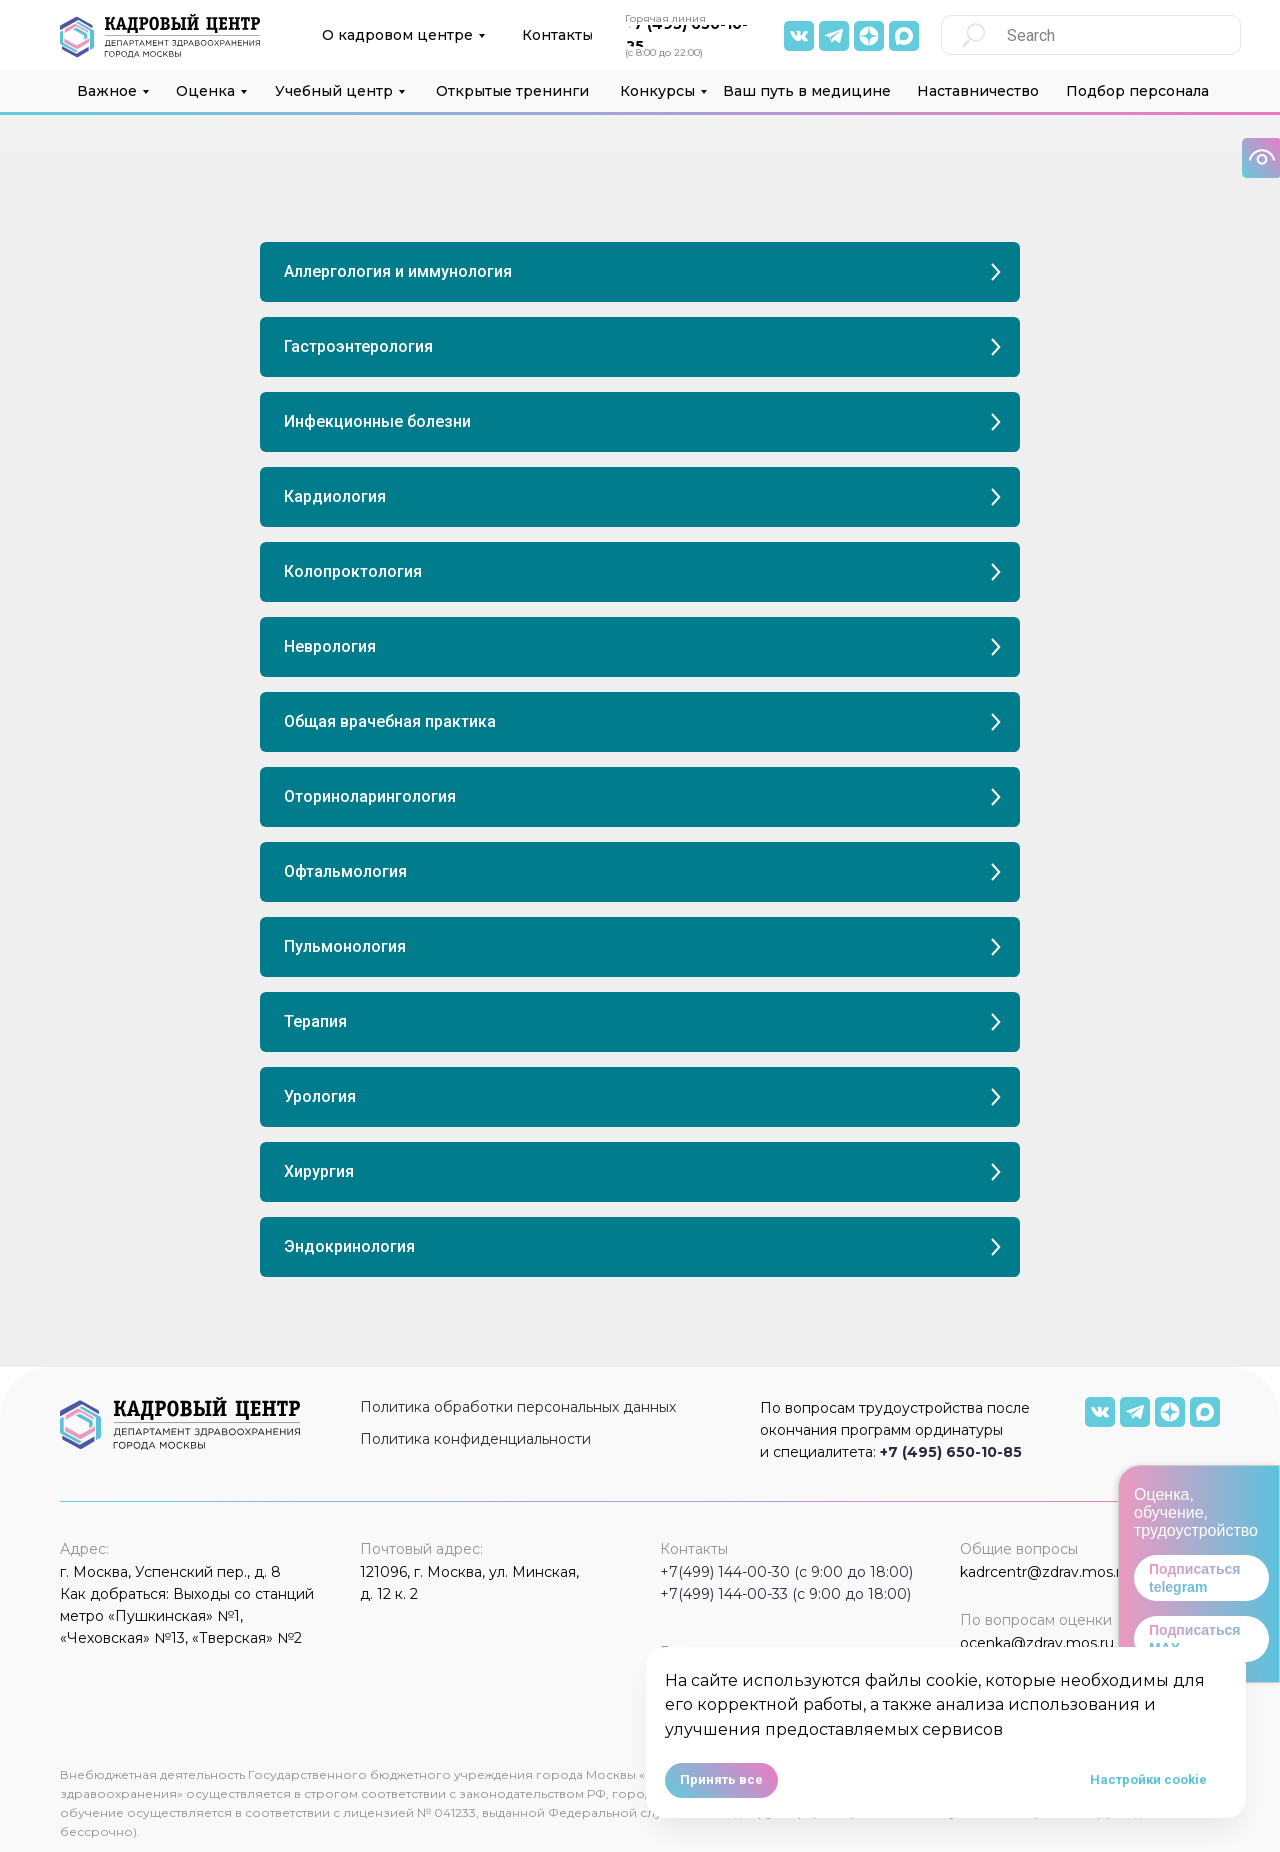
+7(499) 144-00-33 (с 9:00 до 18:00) (785, 1594)
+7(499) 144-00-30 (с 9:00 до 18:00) (786, 1572)
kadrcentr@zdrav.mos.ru (1045, 1572)
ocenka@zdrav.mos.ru (1037, 1643)
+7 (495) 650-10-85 (951, 1452)
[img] (904, 36)
